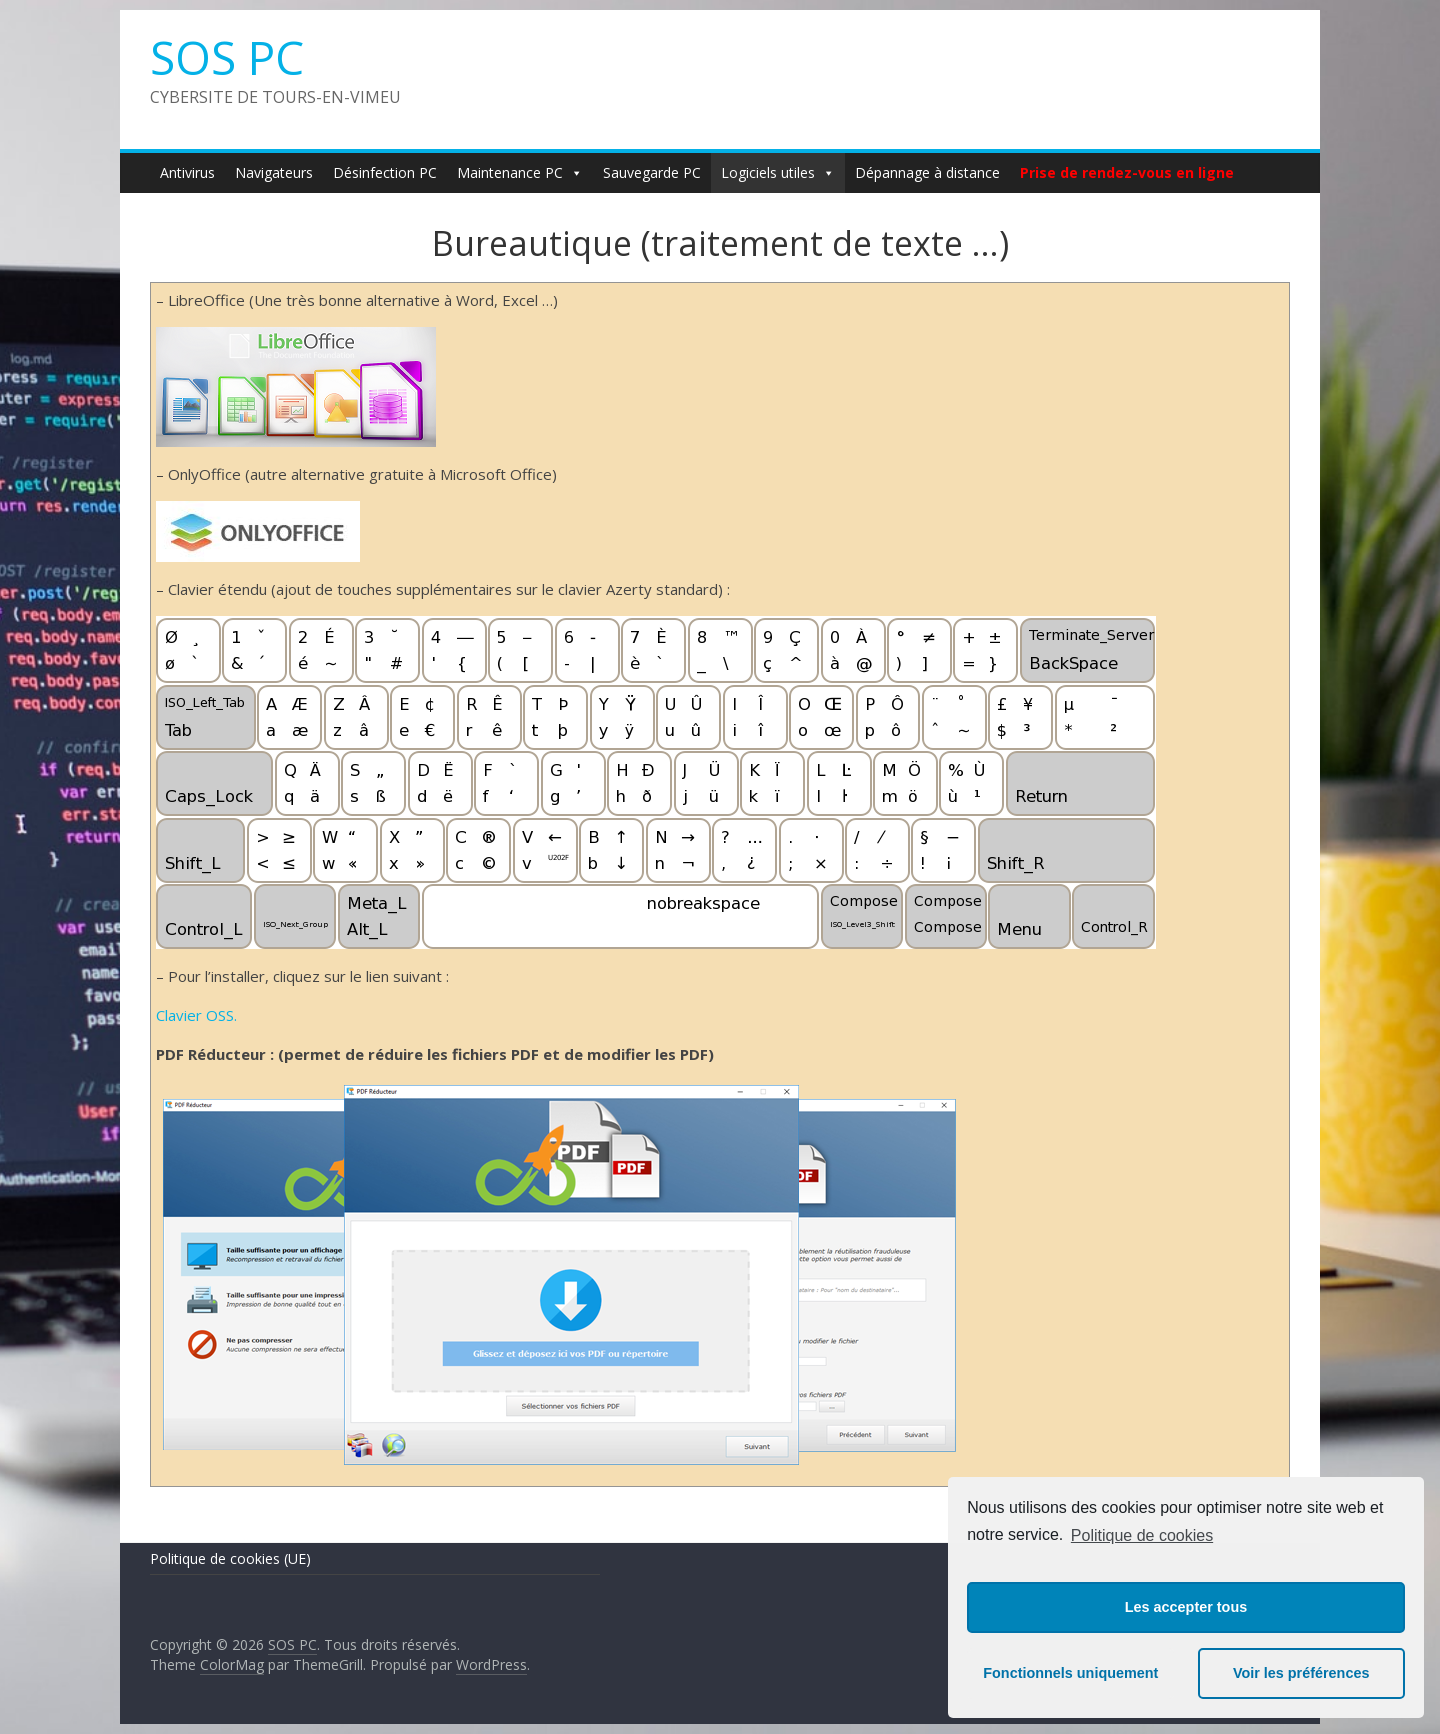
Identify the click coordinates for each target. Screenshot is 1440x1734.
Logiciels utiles (778, 172)
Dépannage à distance (927, 172)
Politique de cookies (1142, 1535)
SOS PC (227, 57)
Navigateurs (274, 172)
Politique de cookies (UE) (230, 1558)
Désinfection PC (385, 172)
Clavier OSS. (196, 1015)
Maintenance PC (520, 172)
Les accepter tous (1186, 1607)
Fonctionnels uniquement (1070, 1673)
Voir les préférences (1301, 1673)
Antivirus (187, 172)
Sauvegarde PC (652, 172)
